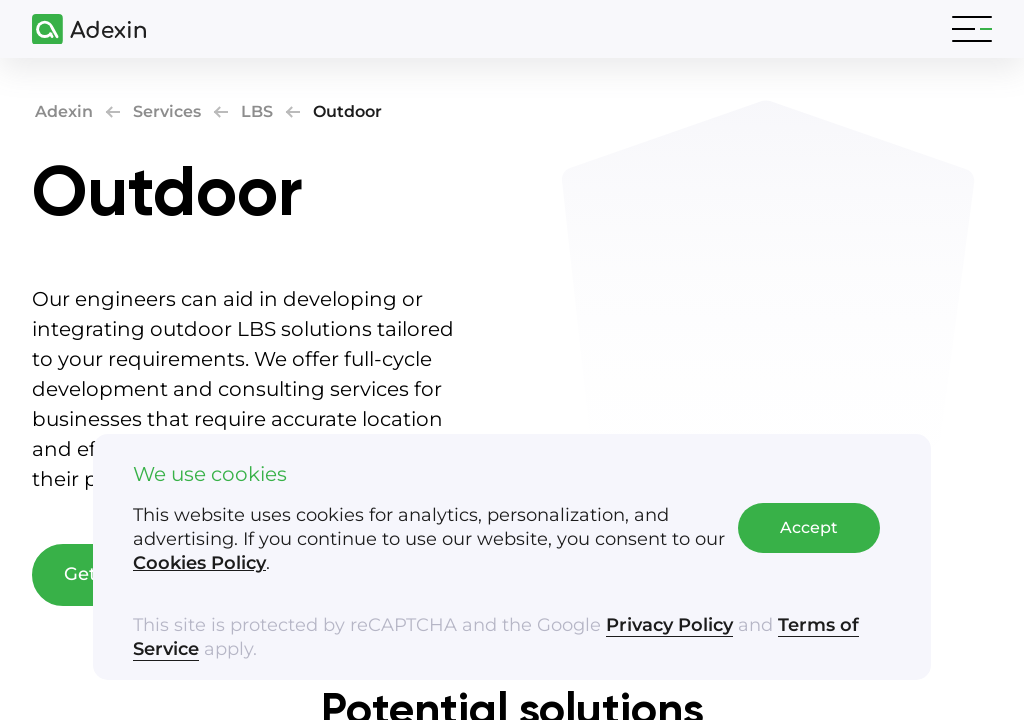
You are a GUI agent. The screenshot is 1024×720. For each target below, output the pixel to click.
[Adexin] (81, 29)
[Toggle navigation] (972, 29)
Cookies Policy (199, 563)
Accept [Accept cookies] (809, 527)
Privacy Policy (669, 625)
